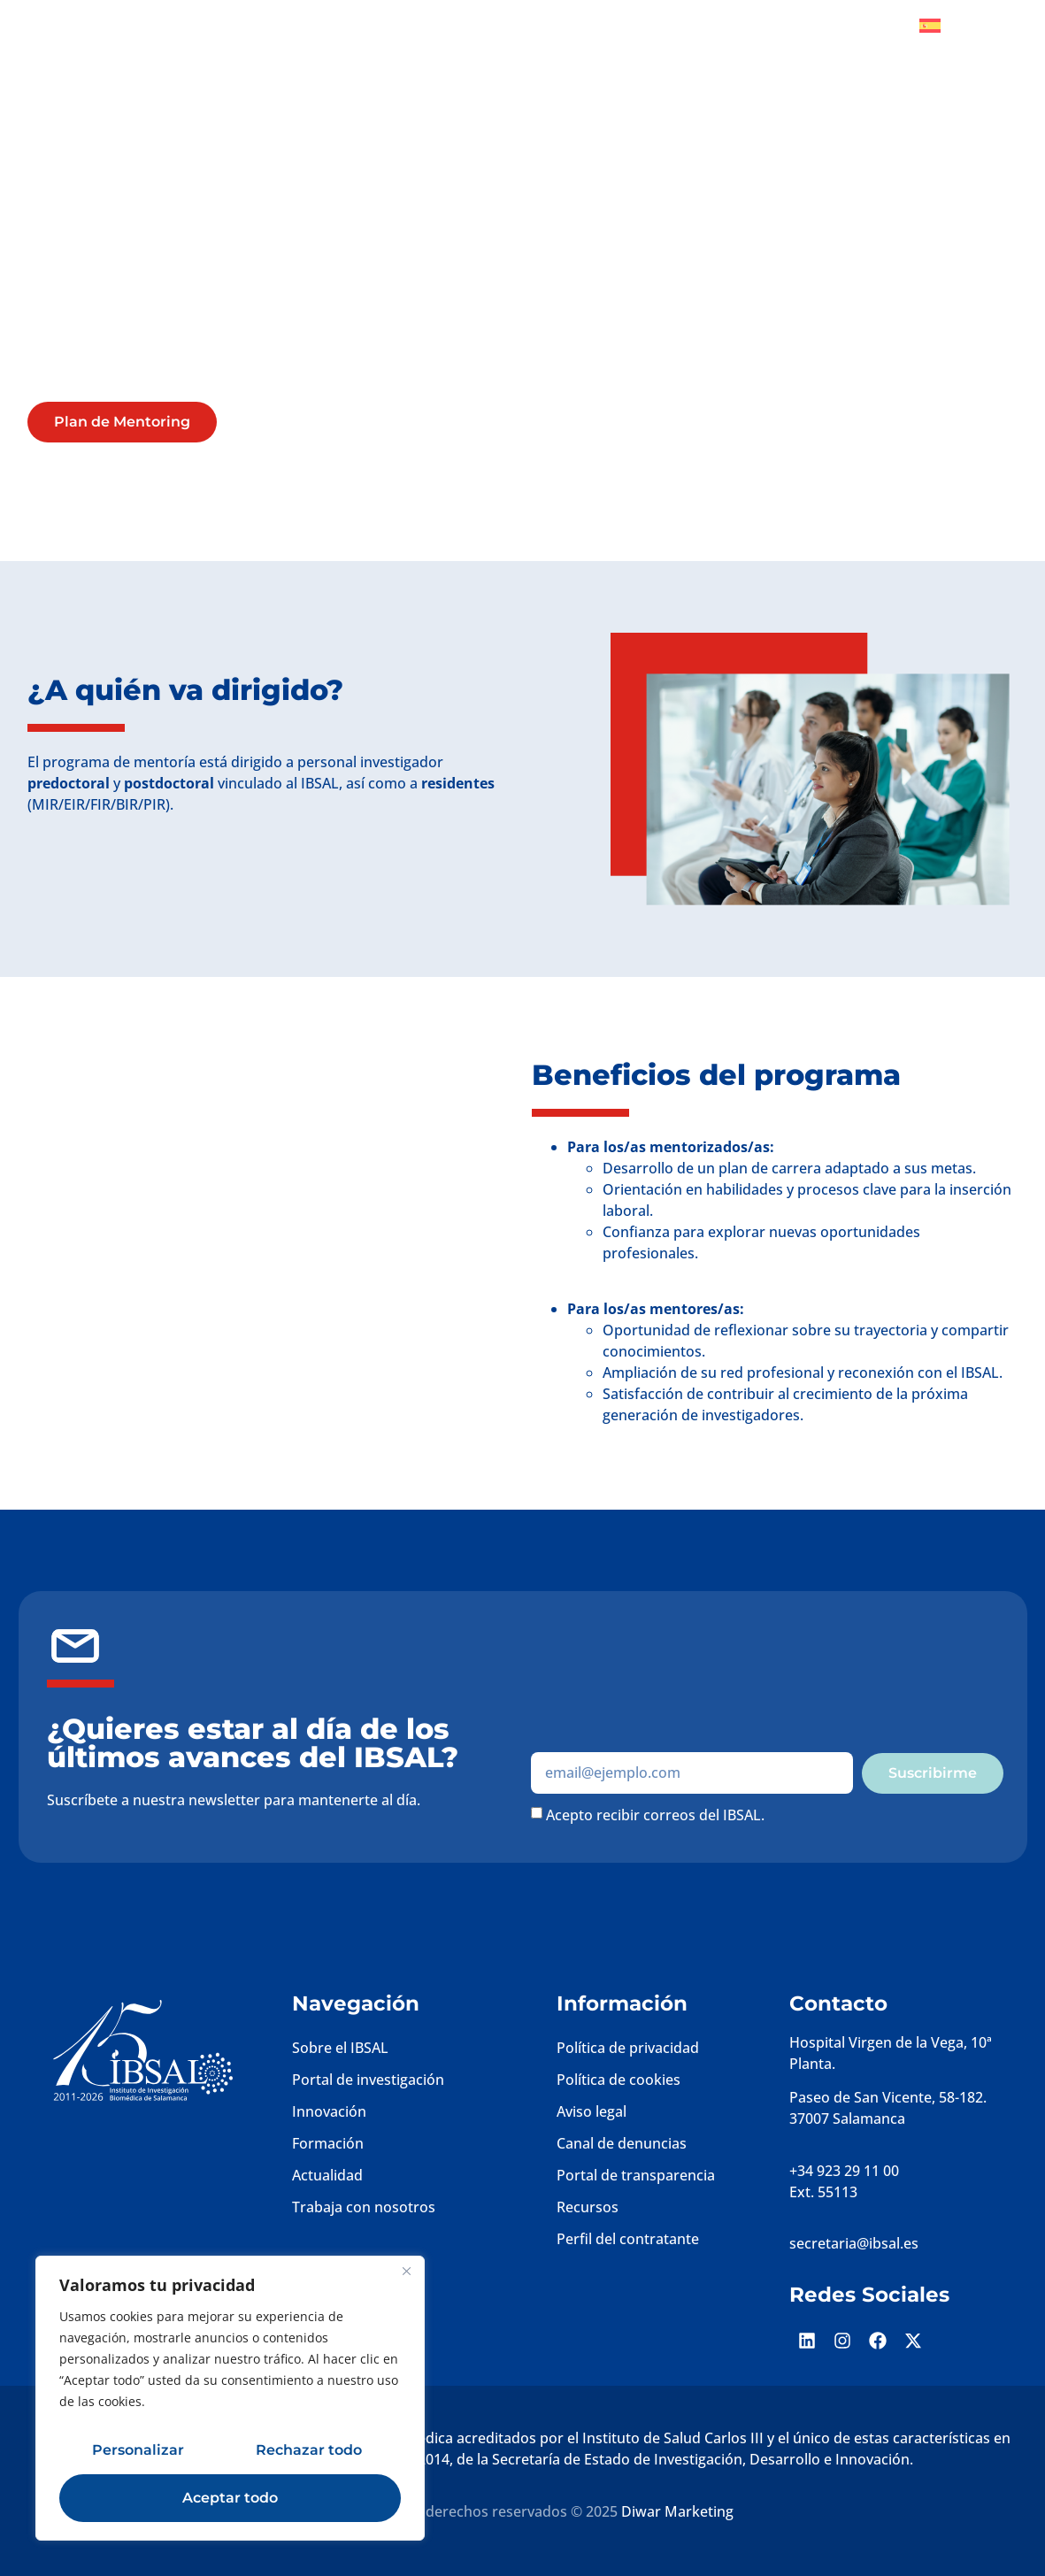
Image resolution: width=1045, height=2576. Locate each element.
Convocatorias (871, 80)
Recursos (588, 2207)
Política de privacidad (628, 2047)
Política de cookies (618, 2079)
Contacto (973, 80)
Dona (866, 25)
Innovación (329, 2111)
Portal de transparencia (636, 2175)
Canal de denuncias (622, 2143)
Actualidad (327, 2175)
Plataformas (748, 40)
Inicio (276, 40)
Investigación (424, 40)
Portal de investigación (368, 2079)
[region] (230, 2398)
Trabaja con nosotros (363, 2207)
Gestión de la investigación (582, 40)
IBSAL (337, 40)
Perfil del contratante (628, 2239)
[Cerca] (406, 2270)
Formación (328, 2143)
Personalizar (138, 2449)
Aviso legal (591, 2111)
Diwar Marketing (677, 2511)
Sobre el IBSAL (340, 2047)
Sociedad (855, 40)
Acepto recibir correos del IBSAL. (655, 1814)
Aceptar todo (230, 2497)
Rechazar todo (309, 2449)
